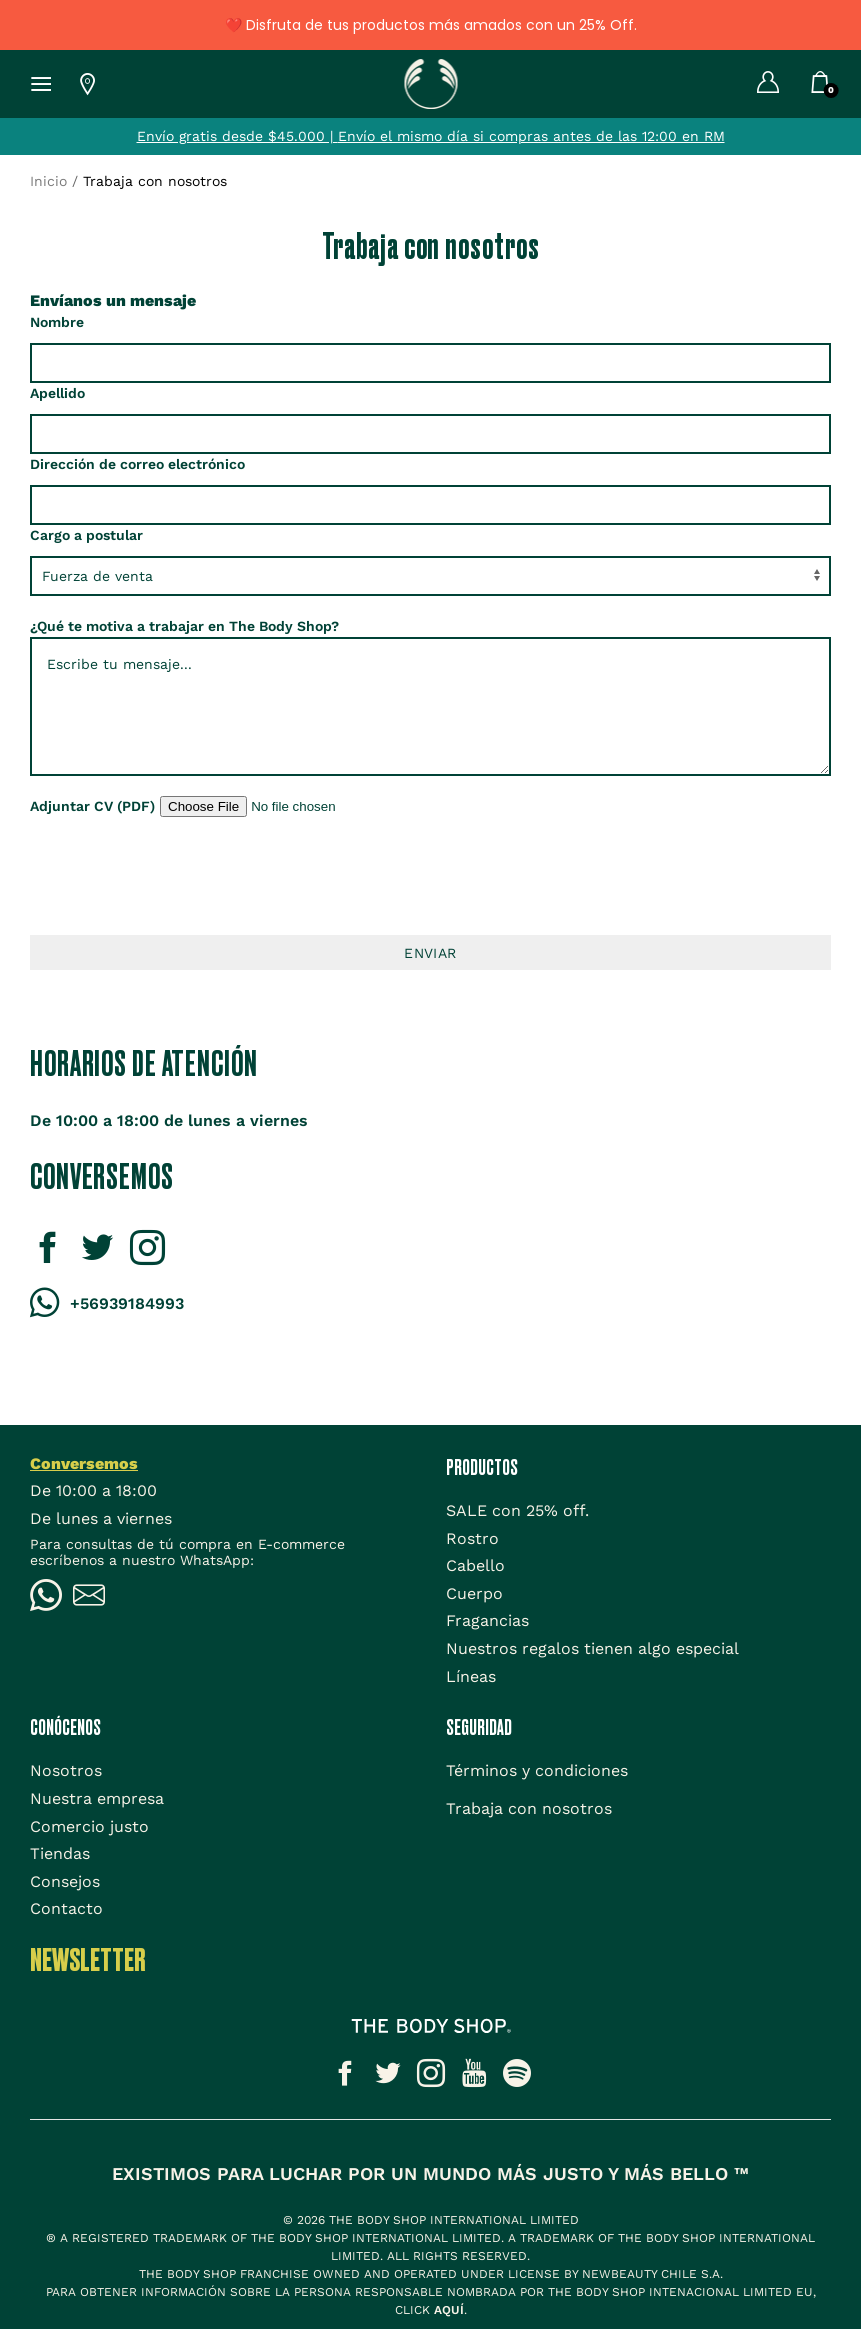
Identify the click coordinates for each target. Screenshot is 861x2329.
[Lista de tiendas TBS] (75, 84)
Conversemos (84, 1463)
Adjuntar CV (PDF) (92, 806)
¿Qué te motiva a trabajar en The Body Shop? (184, 626)
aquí (449, 2310)
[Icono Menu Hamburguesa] (33, 84)
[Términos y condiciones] (537, 1770)
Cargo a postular (86, 535)
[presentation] (431, 876)
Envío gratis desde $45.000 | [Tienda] (237, 136)
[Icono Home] (430, 82)
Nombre (57, 322)
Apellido (57, 393)
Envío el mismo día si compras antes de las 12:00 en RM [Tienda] (531, 136)
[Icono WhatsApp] (51, 1598)
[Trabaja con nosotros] (529, 1808)
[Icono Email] (94, 1598)
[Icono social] (345, 2077)
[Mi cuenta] (753, 84)
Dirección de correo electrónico (137, 464)
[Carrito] (820, 85)
